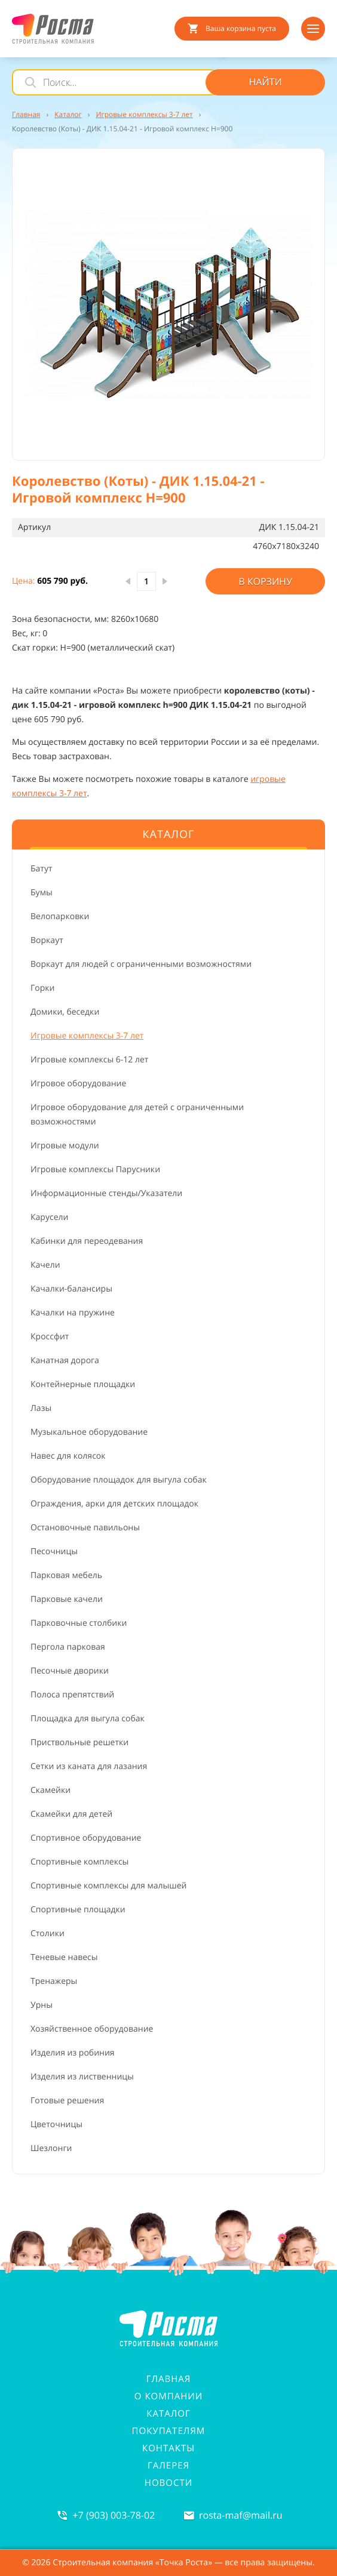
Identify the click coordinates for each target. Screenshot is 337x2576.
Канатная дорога (64, 1360)
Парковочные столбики (78, 1623)
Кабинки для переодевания (86, 1241)
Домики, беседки (64, 1012)
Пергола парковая (67, 1647)
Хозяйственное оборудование (91, 2029)
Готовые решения (67, 2100)
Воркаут (46, 940)
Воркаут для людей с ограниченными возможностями (141, 964)
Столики (47, 1933)
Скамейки (50, 1790)
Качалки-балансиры (71, 1289)
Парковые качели (66, 1599)
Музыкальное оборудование (89, 1432)
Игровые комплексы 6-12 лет (89, 1059)
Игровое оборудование (78, 1083)
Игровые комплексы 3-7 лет (86, 1036)
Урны (41, 2005)
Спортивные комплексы (79, 1862)
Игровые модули (64, 1145)
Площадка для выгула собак (87, 1718)
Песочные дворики (69, 1671)
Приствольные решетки (79, 1742)
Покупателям (169, 2431)
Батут (41, 868)
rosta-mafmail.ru (241, 2515)
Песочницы (54, 1551)
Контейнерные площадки (82, 1384)
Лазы (40, 1408)
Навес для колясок (68, 1456)
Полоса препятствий (72, 1694)
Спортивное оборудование (85, 1838)
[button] (168, 304)
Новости (168, 2483)
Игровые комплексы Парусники (95, 1169)
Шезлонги (51, 2148)
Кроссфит (49, 1336)
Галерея (168, 2466)
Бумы (41, 892)
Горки (42, 988)
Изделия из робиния (72, 2053)
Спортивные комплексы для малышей (108, 1885)
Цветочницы (56, 2124)
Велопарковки (59, 916)
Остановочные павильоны (85, 1527)
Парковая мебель (66, 1575)
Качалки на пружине (72, 1312)
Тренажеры (53, 1981)
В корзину (265, 581)
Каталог (168, 2414)
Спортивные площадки (77, 1909)
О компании (168, 2396)
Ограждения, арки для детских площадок (114, 1503)
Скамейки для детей (71, 1814)
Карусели (49, 1217)
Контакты (168, 2448)
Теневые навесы (64, 1957)
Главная (168, 2379)
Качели (45, 1265)
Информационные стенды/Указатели (106, 1193)
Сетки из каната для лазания (88, 1766)
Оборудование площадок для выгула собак (118, 1480)
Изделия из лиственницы (82, 2076)
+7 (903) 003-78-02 (113, 2515)
